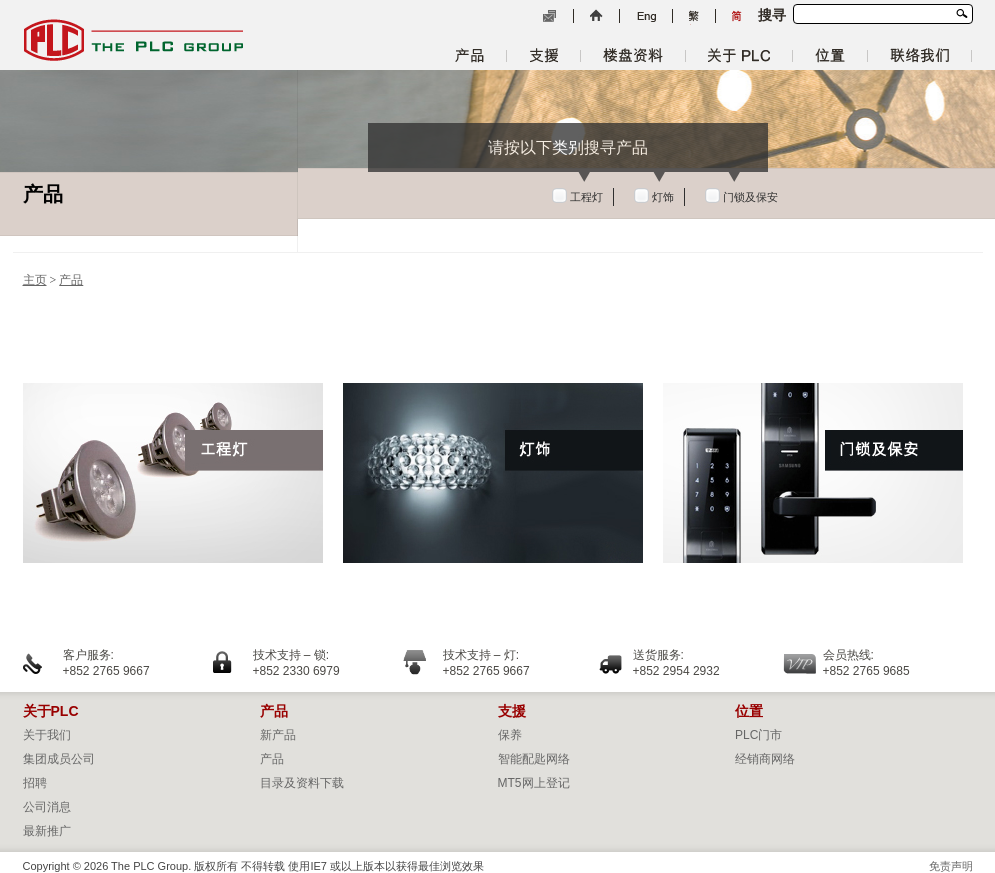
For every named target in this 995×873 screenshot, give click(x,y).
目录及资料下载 (302, 783)
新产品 (278, 735)
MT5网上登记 (534, 783)
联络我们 (919, 56)
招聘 (35, 783)
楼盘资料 (633, 56)
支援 (543, 56)
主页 (596, 17)
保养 (510, 735)
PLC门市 (758, 735)
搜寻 (961, 12)
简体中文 (737, 17)
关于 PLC (739, 56)
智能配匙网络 (534, 759)
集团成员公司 (59, 759)
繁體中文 (694, 17)
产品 (469, 56)
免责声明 (951, 866)
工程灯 (586, 197)
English (646, 17)
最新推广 (47, 831)
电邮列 (549, 17)
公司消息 (47, 807)
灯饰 (663, 197)
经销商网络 (765, 759)
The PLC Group (133, 40)
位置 (830, 56)
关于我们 (47, 735)
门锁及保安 (750, 197)
